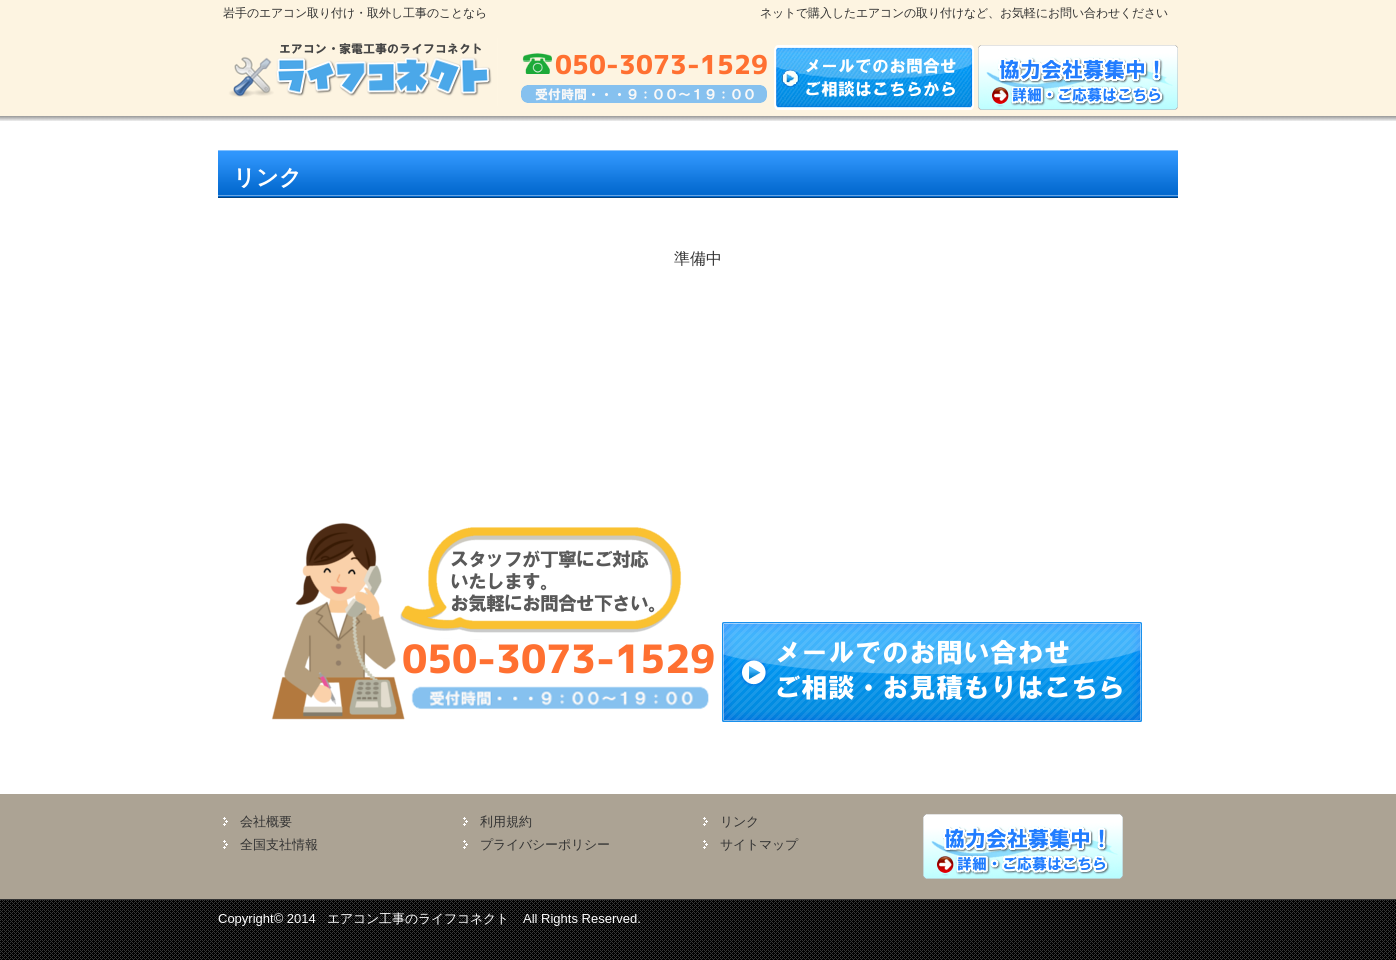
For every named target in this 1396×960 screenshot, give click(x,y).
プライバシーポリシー (545, 844)
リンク (739, 821)
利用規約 (506, 821)
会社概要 (266, 821)
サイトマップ (759, 844)
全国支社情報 (279, 844)
